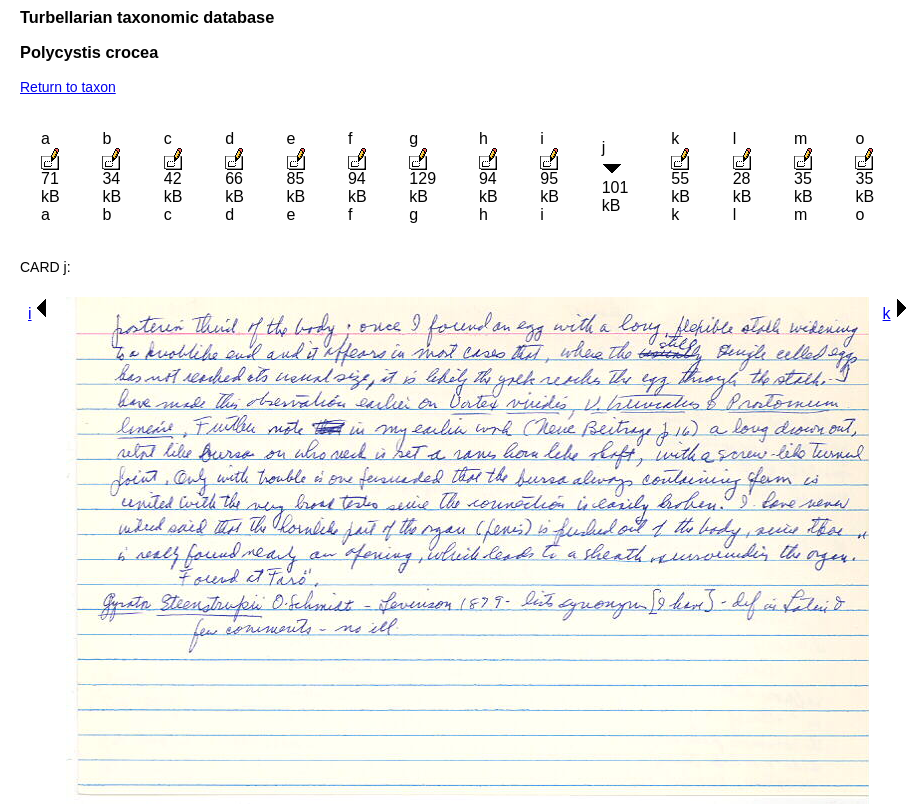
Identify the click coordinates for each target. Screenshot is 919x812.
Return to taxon (68, 87)
